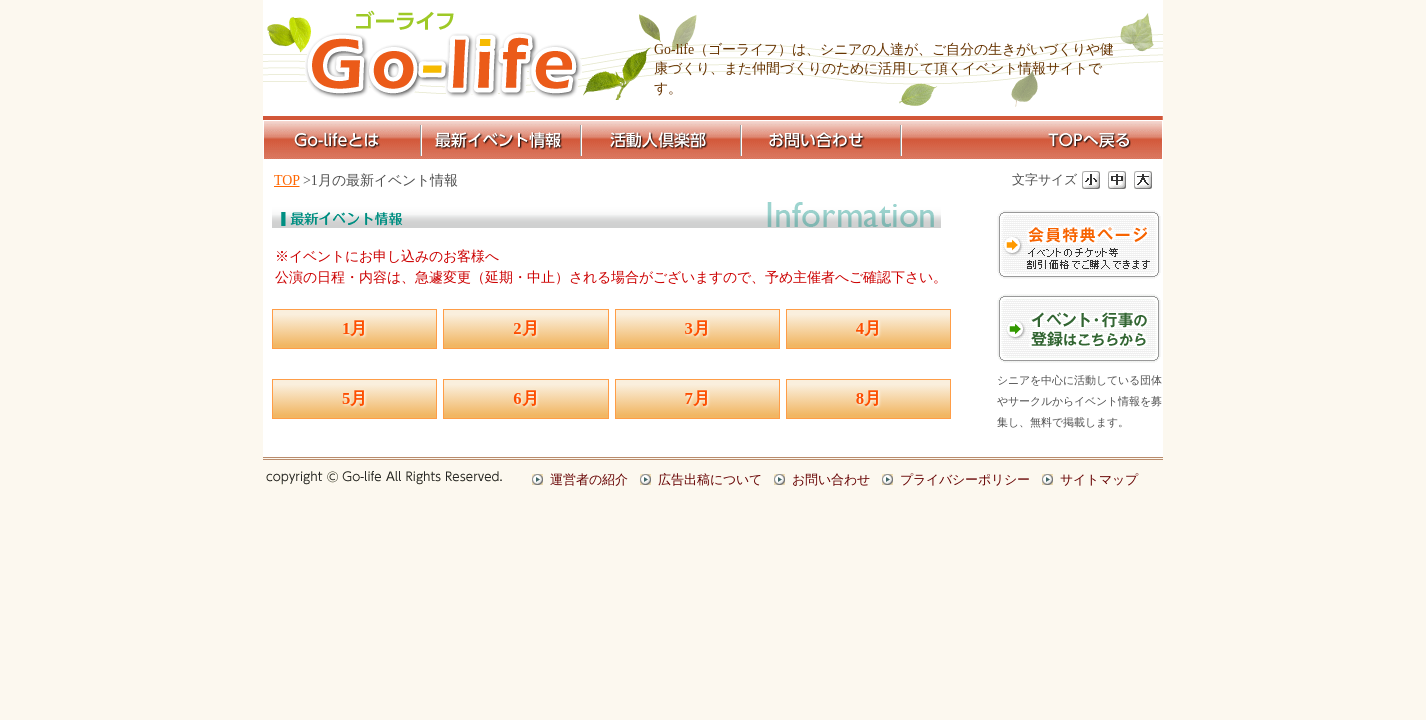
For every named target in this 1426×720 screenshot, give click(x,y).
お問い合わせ (823, 140)
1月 (354, 328)
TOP (287, 180)
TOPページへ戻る (1033, 140)
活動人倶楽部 (663, 140)
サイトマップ (1099, 479)
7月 (697, 398)
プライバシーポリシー (965, 479)
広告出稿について (710, 479)
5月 (354, 398)
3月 (697, 328)
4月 (868, 328)
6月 (525, 398)
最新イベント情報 (503, 140)
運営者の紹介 (589, 479)
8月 (868, 398)
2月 (525, 328)
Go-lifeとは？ (343, 140)
